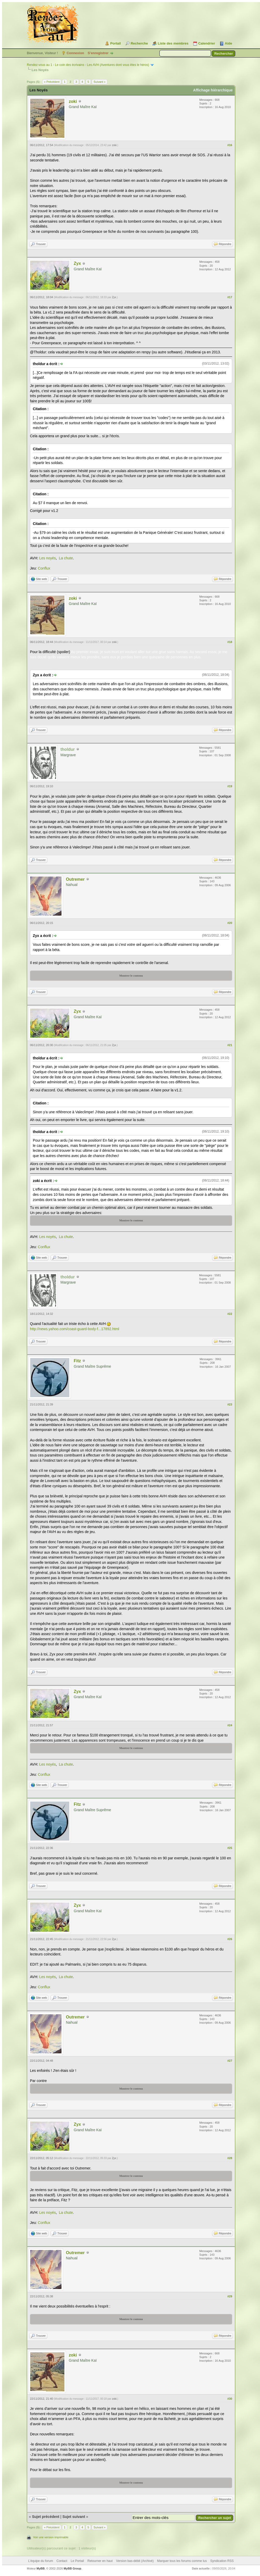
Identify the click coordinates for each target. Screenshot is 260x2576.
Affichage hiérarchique (213, 90)
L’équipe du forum (40, 2561)
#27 (229, 2060)
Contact (62, 2561)
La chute (66, 558)
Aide (228, 43)
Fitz (77, 1361)
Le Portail (77, 2561)
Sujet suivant (73, 2517)
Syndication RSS (222, 2561)
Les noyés (47, 558)
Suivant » (100, 81)
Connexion (75, 53)
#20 (229, 922)
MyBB (40, 2568)
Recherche (139, 43)
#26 (229, 1939)
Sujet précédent (45, 2517)
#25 (229, 1847)
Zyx (77, 263)
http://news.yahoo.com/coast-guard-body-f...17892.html (74, 1329)
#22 (229, 1313)
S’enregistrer (98, 53)
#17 (229, 297)
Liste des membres (173, 43)
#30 (229, 2398)
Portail (115, 43)
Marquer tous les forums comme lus (182, 2561)
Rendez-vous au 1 (39, 65)
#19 (229, 786)
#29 (229, 2296)
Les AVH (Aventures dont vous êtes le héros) (118, 65)
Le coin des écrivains (69, 65)
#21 (229, 1045)
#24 (229, 1725)
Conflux (44, 568)
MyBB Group (72, 2568)
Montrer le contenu (131, 975)
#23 (229, 1404)
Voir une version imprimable (51, 2537)
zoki (73, 101)
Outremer (75, 879)
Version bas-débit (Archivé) (135, 2561)
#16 (229, 145)
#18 (229, 641)
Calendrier (206, 43)
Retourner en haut (100, 2561)
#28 (229, 2158)
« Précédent (51, 81)
